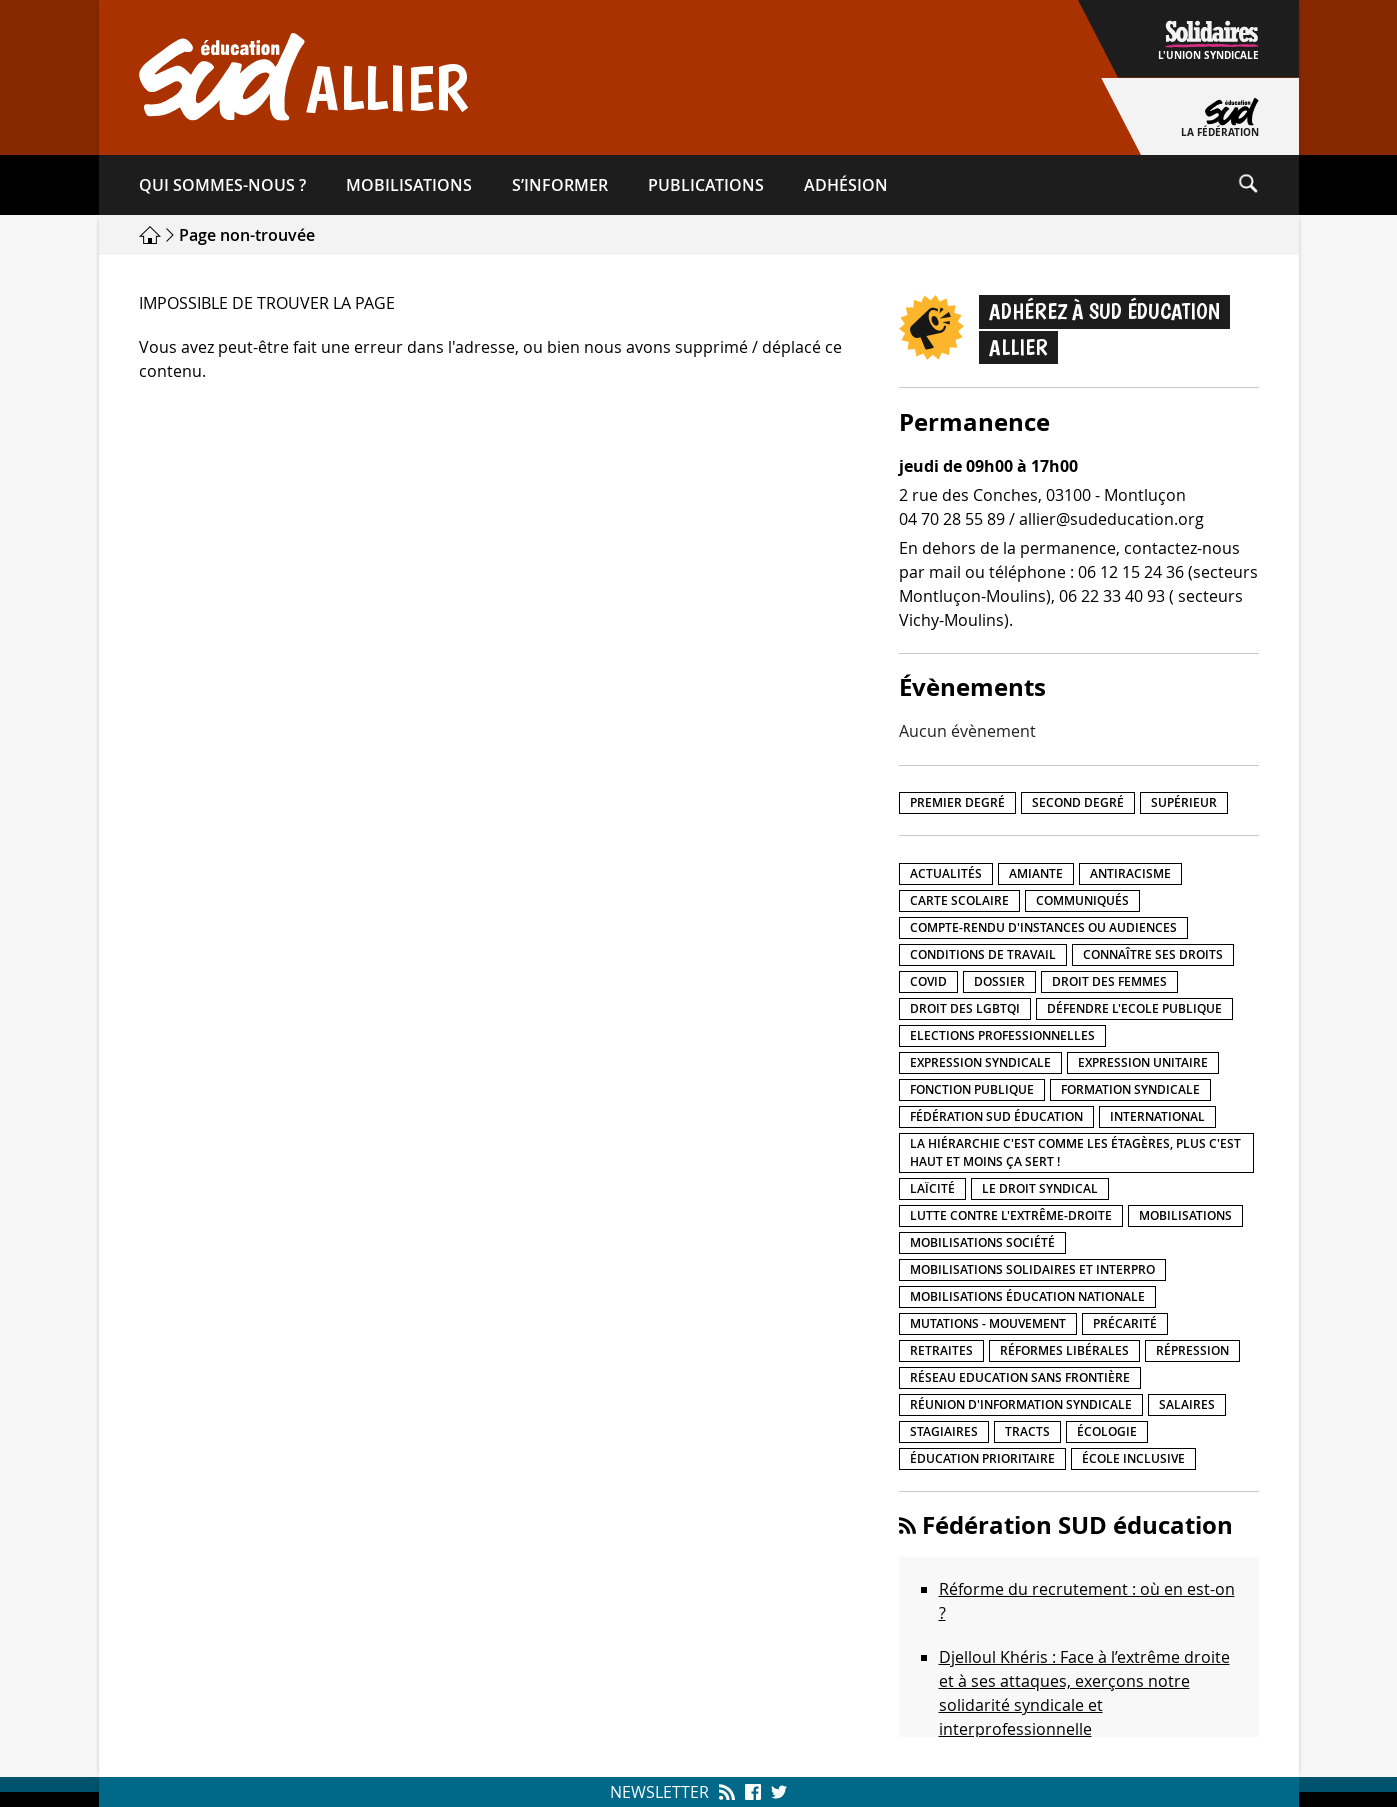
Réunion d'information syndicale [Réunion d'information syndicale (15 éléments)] (1021, 1404)
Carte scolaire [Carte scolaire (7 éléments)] (959, 900)
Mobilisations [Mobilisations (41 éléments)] (1185, 1215)
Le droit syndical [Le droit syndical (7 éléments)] (1040, 1188)
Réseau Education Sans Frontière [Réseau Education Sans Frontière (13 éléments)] (1020, 1377)
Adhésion (846, 185)
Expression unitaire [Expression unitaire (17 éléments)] (1143, 1062)
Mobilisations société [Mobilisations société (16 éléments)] (982, 1242)
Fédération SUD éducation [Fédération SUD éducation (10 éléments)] (996, 1116)
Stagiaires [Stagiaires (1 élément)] (944, 1431)
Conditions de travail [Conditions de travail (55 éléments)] (983, 954)
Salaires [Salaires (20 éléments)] (1187, 1404)
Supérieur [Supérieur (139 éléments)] (1184, 802)
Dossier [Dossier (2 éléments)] (999, 981)
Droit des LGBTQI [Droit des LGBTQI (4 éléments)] (965, 1008)
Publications (706, 185)
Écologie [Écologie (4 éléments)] (1107, 1431)
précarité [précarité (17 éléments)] (1125, 1323)
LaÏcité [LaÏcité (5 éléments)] (932, 1188)
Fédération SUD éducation (1077, 1525)
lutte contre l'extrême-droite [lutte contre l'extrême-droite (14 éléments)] (1011, 1215)
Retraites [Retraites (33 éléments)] (941, 1350)
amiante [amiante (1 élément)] (1036, 873)
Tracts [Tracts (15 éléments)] (1027, 1431)
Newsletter (659, 1792)
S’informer (560, 185)
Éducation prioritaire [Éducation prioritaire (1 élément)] (982, 1458)
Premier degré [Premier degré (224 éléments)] (957, 802)
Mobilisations (409, 185)
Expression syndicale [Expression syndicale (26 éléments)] (980, 1062)
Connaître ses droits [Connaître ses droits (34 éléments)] (1153, 954)
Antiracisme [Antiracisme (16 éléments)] (1130, 873)
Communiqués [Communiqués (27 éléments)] (1082, 900)
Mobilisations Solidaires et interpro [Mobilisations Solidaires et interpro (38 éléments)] (1032, 1269)
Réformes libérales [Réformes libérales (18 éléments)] (1064, 1350)
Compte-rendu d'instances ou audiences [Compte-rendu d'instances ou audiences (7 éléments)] (1043, 927)
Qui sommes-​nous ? (222, 185)
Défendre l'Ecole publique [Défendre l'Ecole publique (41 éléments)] (1134, 1008)
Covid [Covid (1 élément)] (928, 981)
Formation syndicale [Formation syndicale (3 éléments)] (1130, 1089)
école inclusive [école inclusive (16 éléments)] (1133, 1458)
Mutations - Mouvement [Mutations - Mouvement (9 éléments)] (988, 1323)
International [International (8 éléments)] (1157, 1116)
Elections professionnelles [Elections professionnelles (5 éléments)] (1002, 1035)
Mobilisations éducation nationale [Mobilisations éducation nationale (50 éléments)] (1027, 1296)
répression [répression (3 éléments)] (1192, 1350)
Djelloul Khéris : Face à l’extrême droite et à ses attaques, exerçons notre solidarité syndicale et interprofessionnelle (1084, 1693)
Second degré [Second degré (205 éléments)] (1078, 802)
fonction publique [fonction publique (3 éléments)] (972, 1089)
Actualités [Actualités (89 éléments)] (946, 873)
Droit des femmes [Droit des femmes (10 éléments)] (1109, 981)
